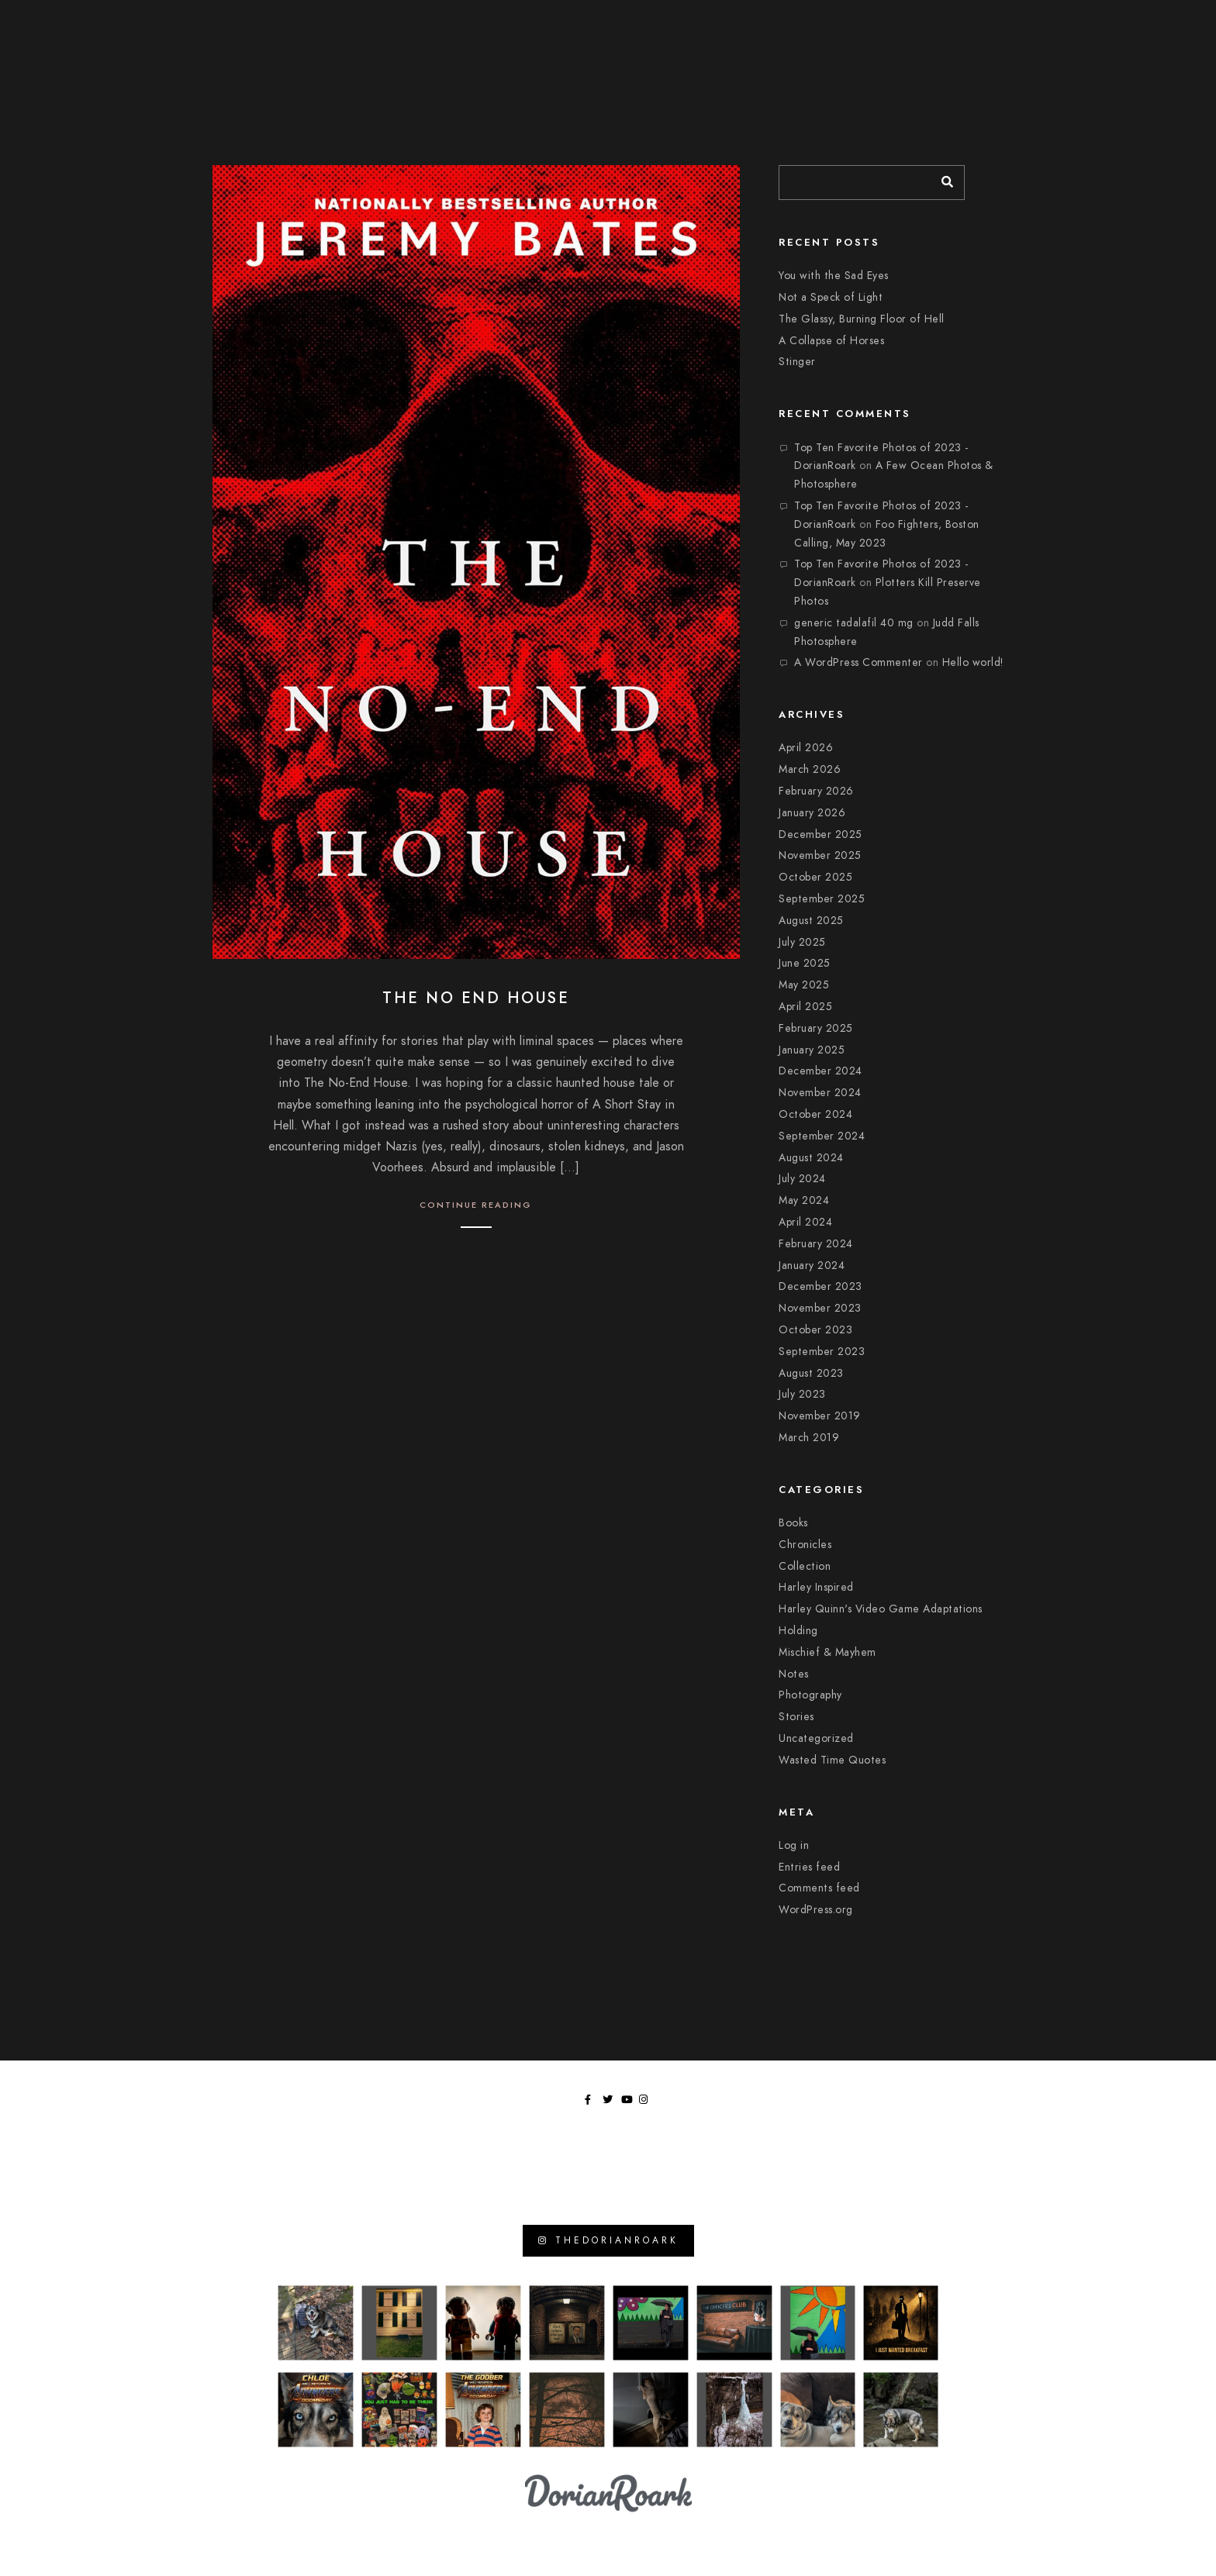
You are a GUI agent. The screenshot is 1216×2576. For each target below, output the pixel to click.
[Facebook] (1106, 24)
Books (793, 1523)
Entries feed (809, 1867)
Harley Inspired (816, 1587)
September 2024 (822, 1136)
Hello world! (973, 662)
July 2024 (802, 1178)
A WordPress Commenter (858, 662)
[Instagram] (1161, 24)
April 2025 (805, 1006)
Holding (798, 1630)
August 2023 (811, 1373)
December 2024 (820, 1071)
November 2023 (820, 1308)
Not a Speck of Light (831, 297)
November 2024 (820, 1092)
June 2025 (805, 963)
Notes (794, 1674)
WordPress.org (816, 1909)
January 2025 (812, 1050)
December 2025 (820, 834)
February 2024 (816, 1243)
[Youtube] (1143, 24)
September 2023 (822, 1351)
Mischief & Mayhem (827, 1652)
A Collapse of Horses (831, 340)
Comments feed (819, 1888)
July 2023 (802, 1394)
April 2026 (806, 747)
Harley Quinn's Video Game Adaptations (881, 1609)
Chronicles (805, 1544)
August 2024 (811, 1157)
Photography (810, 1695)
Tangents (1136, 46)
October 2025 (815, 877)
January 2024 (812, 1265)
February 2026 (816, 791)
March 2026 (810, 769)
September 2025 (822, 898)
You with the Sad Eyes (834, 275)
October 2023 (815, 1329)
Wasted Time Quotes (832, 1760)
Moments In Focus (957, 46)
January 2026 (812, 812)
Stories (796, 1716)
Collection (805, 1566)
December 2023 (820, 1286)
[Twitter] (1124, 24)
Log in (794, 1845)
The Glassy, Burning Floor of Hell (862, 319)
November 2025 (820, 855)
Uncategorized (816, 1738)
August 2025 (811, 920)
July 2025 (802, 942)
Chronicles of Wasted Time (800, 46)
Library (1058, 46)
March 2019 (809, 1437)
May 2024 (804, 1200)
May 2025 (804, 985)
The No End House (475, 998)
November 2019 (820, 1416)
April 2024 (805, 1222)
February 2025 (816, 1028)
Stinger (797, 361)
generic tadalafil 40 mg (854, 623)
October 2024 (815, 1114)
